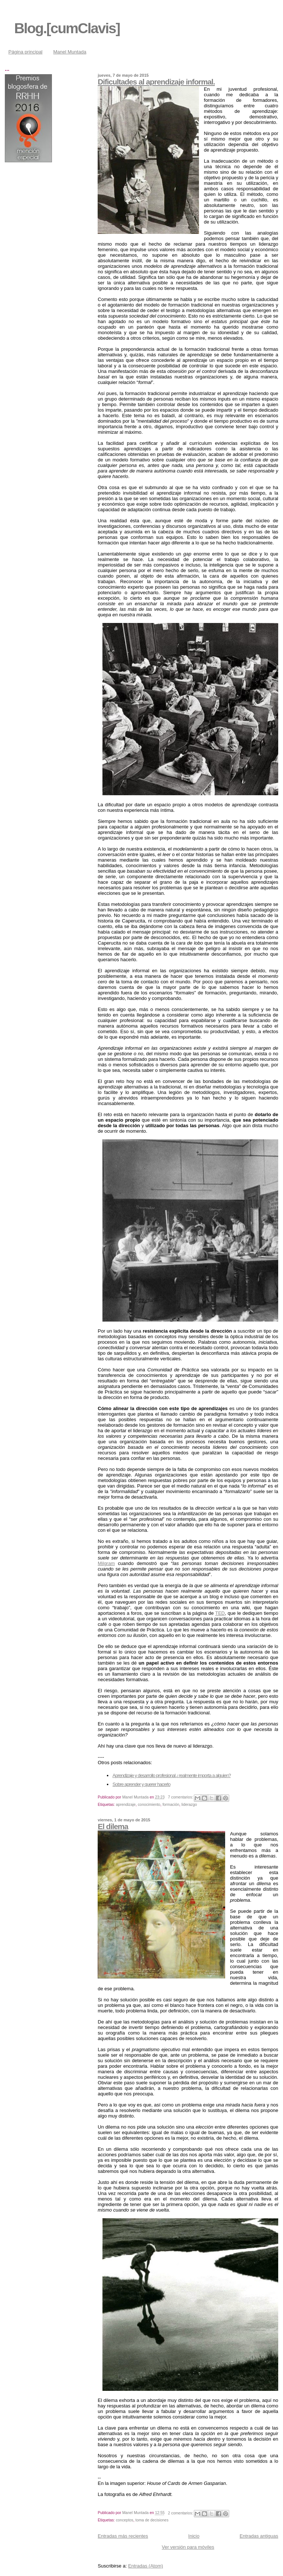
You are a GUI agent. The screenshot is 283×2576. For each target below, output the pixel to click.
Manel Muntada (70, 52)
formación (171, 1805)
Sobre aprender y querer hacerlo (141, 1784)
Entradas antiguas (259, 2536)
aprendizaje (126, 1805)
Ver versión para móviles (188, 2547)
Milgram (106, 1563)
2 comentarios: (181, 2513)
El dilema (113, 1826)
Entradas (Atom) (145, 2566)
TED (220, 1613)
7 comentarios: (181, 1797)
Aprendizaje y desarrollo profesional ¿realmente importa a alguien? (171, 1775)
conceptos (124, 2520)
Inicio (193, 2536)
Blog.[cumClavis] (67, 28)
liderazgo (189, 1805)
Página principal (25, 52)
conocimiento (149, 1805)
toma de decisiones (152, 2520)
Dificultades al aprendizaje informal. (156, 81)
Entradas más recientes (123, 2536)
